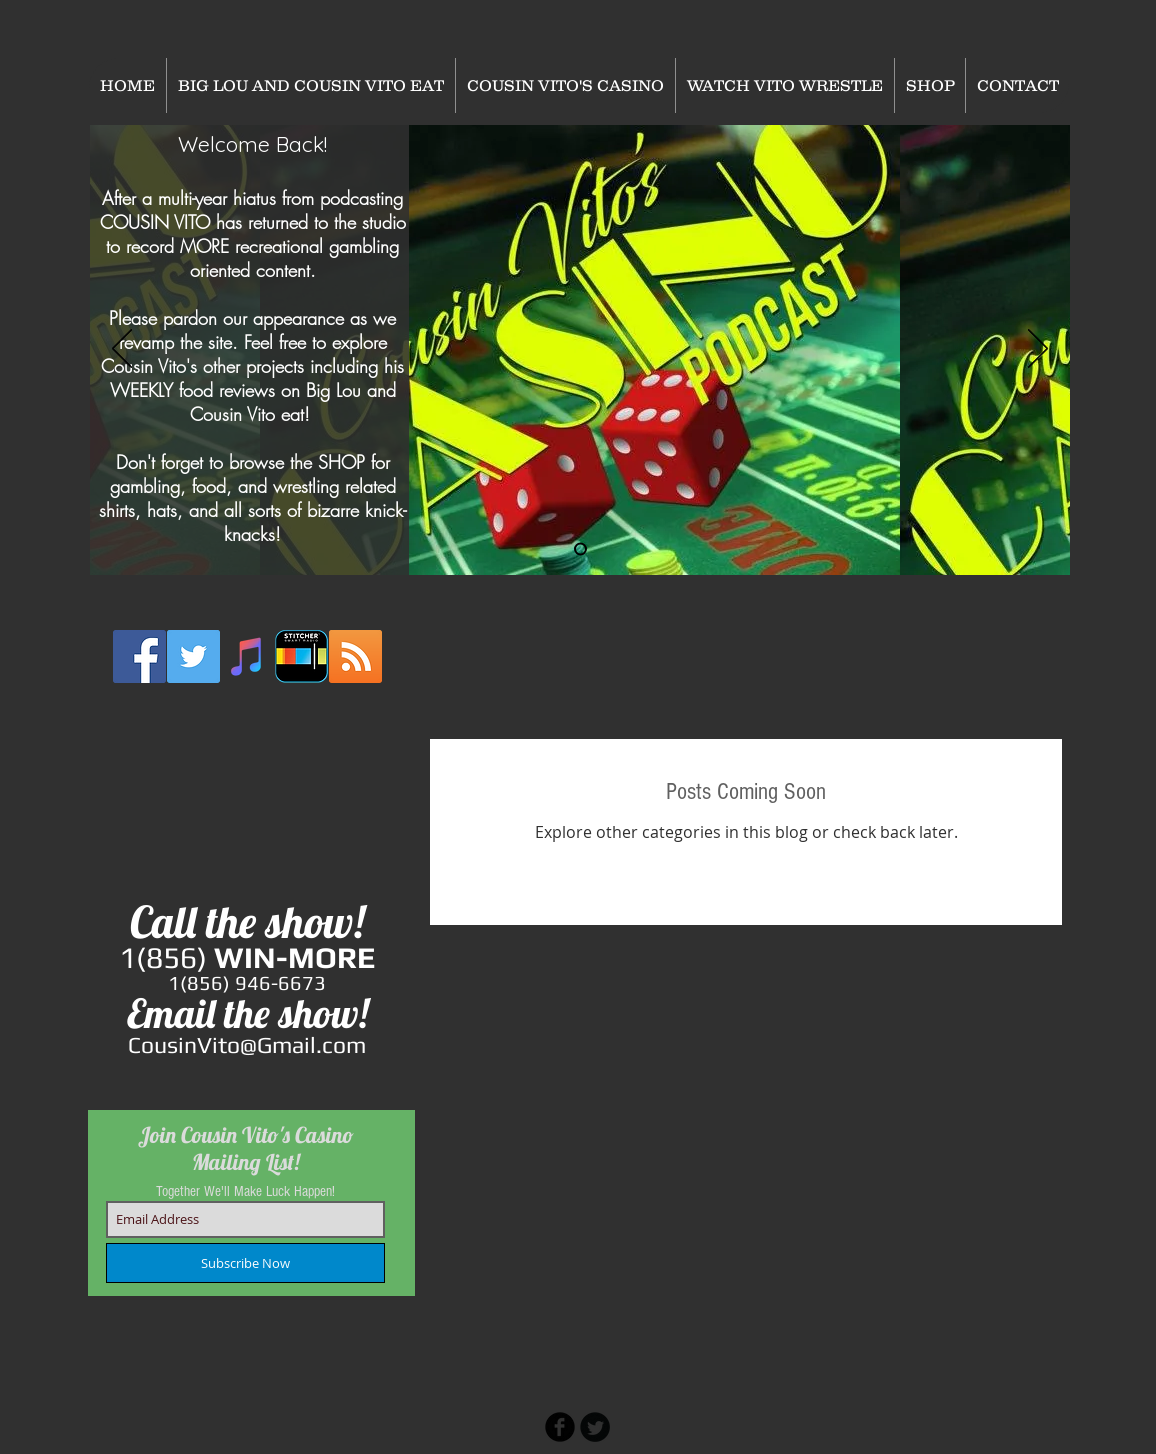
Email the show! (247, 1013)
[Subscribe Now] (245, 1263)
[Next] (1038, 350)
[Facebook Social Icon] (139, 656)
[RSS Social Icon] (355, 656)
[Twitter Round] (595, 1427)
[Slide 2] (580, 549)
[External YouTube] (248, 795)
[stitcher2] (301, 656)
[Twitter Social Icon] (193, 656)
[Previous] (122, 350)
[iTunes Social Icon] (247, 656)
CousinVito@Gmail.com (247, 1044)
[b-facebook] (560, 1427)
